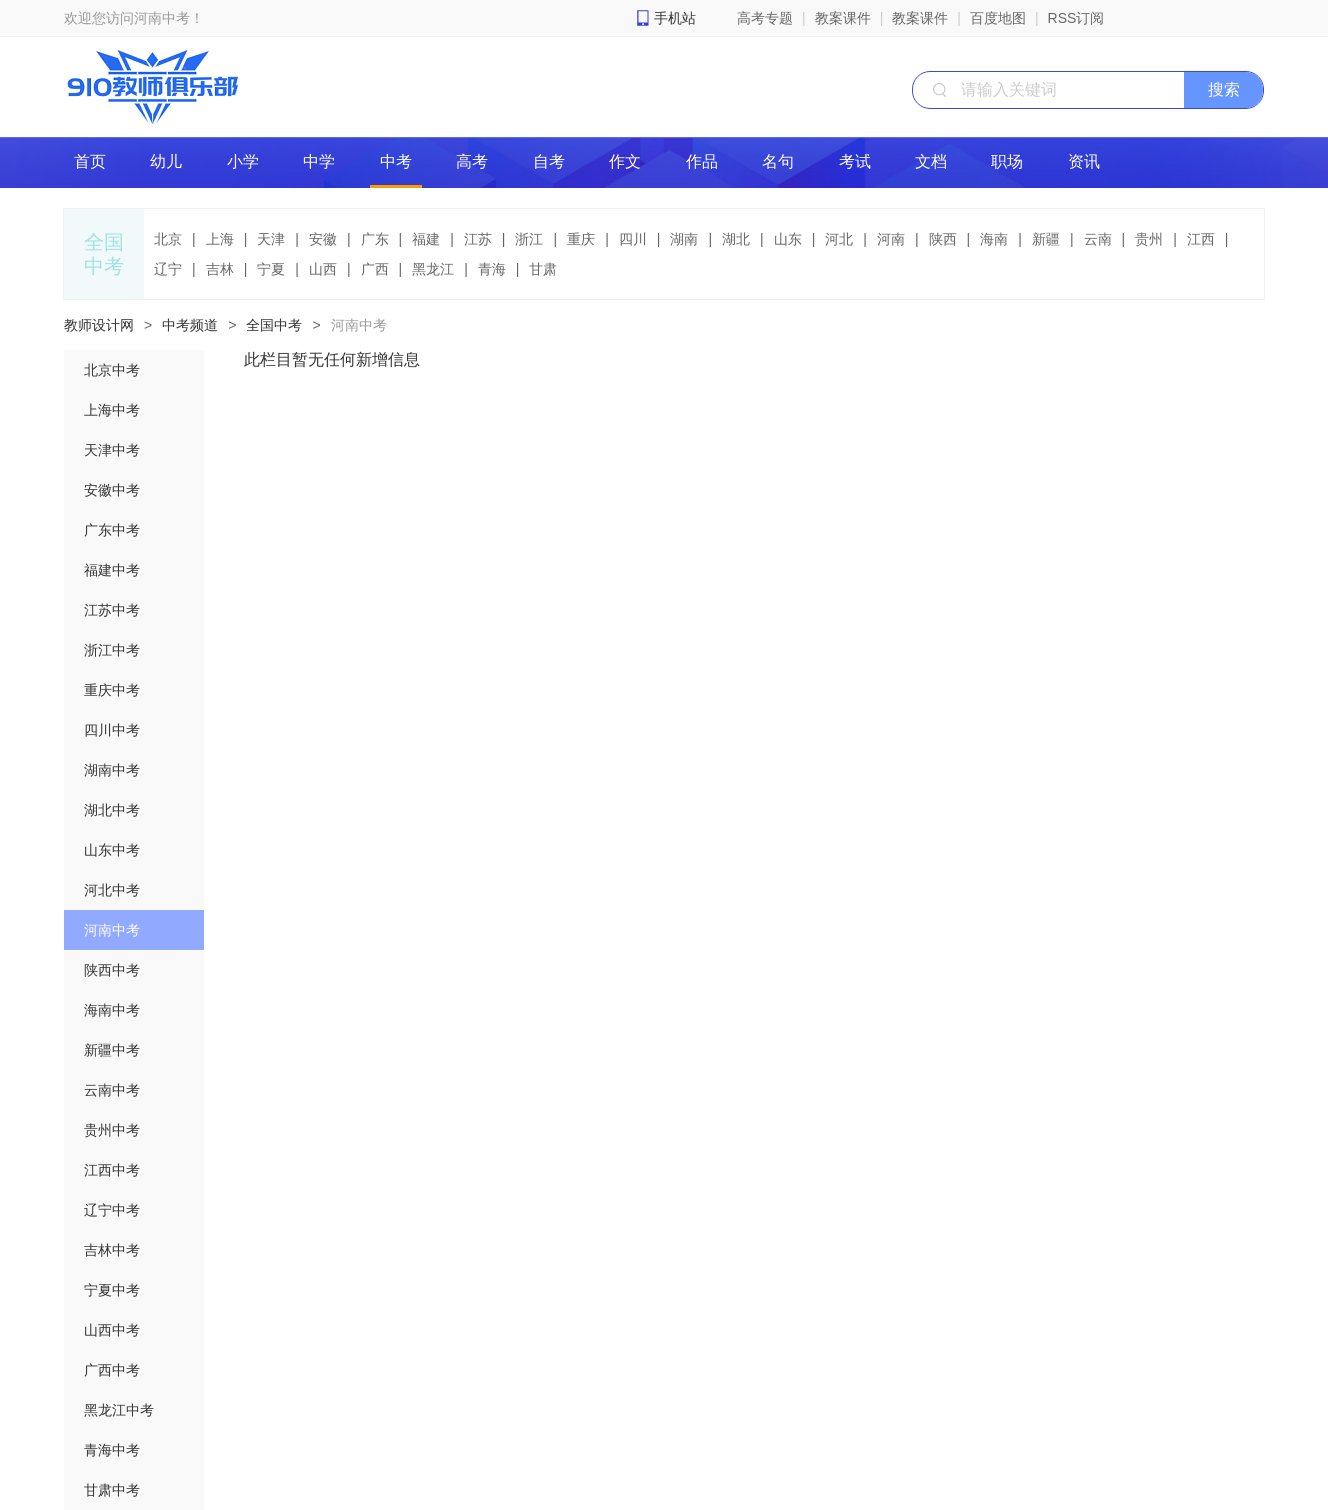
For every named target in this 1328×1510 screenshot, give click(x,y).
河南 (891, 239)
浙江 (529, 239)
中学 (319, 161)
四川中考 (112, 730)
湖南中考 (112, 770)
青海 (492, 269)
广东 (375, 239)
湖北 (736, 239)
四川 (633, 239)
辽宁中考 (112, 1210)
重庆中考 (112, 690)
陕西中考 (112, 970)
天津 (271, 239)
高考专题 (765, 18)
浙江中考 (112, 650)
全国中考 (274, 325)
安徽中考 (112, 490)
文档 (931, 161)
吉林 (220, 269)
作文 (625, 161)
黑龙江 (433, 269)
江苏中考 (112, 610)
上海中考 (112, 410)
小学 (243, 161)
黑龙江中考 (119, 1410)
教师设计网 (99, 325)
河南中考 (359, 325)
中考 (396, 161)
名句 (778, 161)
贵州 (1149, 239)
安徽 (323, 239)
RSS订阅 (1076, 18)
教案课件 (843, 18)
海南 (994, 239)
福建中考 (112, 570)
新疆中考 (112, 1050)
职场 (1007, 161)
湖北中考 (112, 810)
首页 (90, 161)
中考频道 (190, 325)
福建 (426, 239)
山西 (323, 269)
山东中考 (112, 850)
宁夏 (271, 269)
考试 (855, 161)
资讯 (1084, 161)
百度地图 (998, 18)
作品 (702, 161)
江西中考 (112, 1170)
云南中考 (112, 1090)
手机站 (675, 18)
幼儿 (166, 161)
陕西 (943, 239)
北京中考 (112, 370)
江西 (1201, 239)
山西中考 (112, 1330)
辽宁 (168, 269)
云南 (1098, 239)
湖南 (684, 239)
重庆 (581, 239)
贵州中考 (112, 1130)
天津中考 (112, 450)
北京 (168, 239)
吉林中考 (112, 1250)
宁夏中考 (112, 1290)
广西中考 (112, 1370)
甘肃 (543, 269)
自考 (549, 161)
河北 (839, 239)
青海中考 (112, 1450)
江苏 (478, 239)
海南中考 (112, 1010)
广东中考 (112, 530)
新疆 (1046, 239)
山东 (788, 239)
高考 (472, 161)
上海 (220, 239)
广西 (375, 269)
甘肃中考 (112, 1490)
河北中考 (112, 890)
